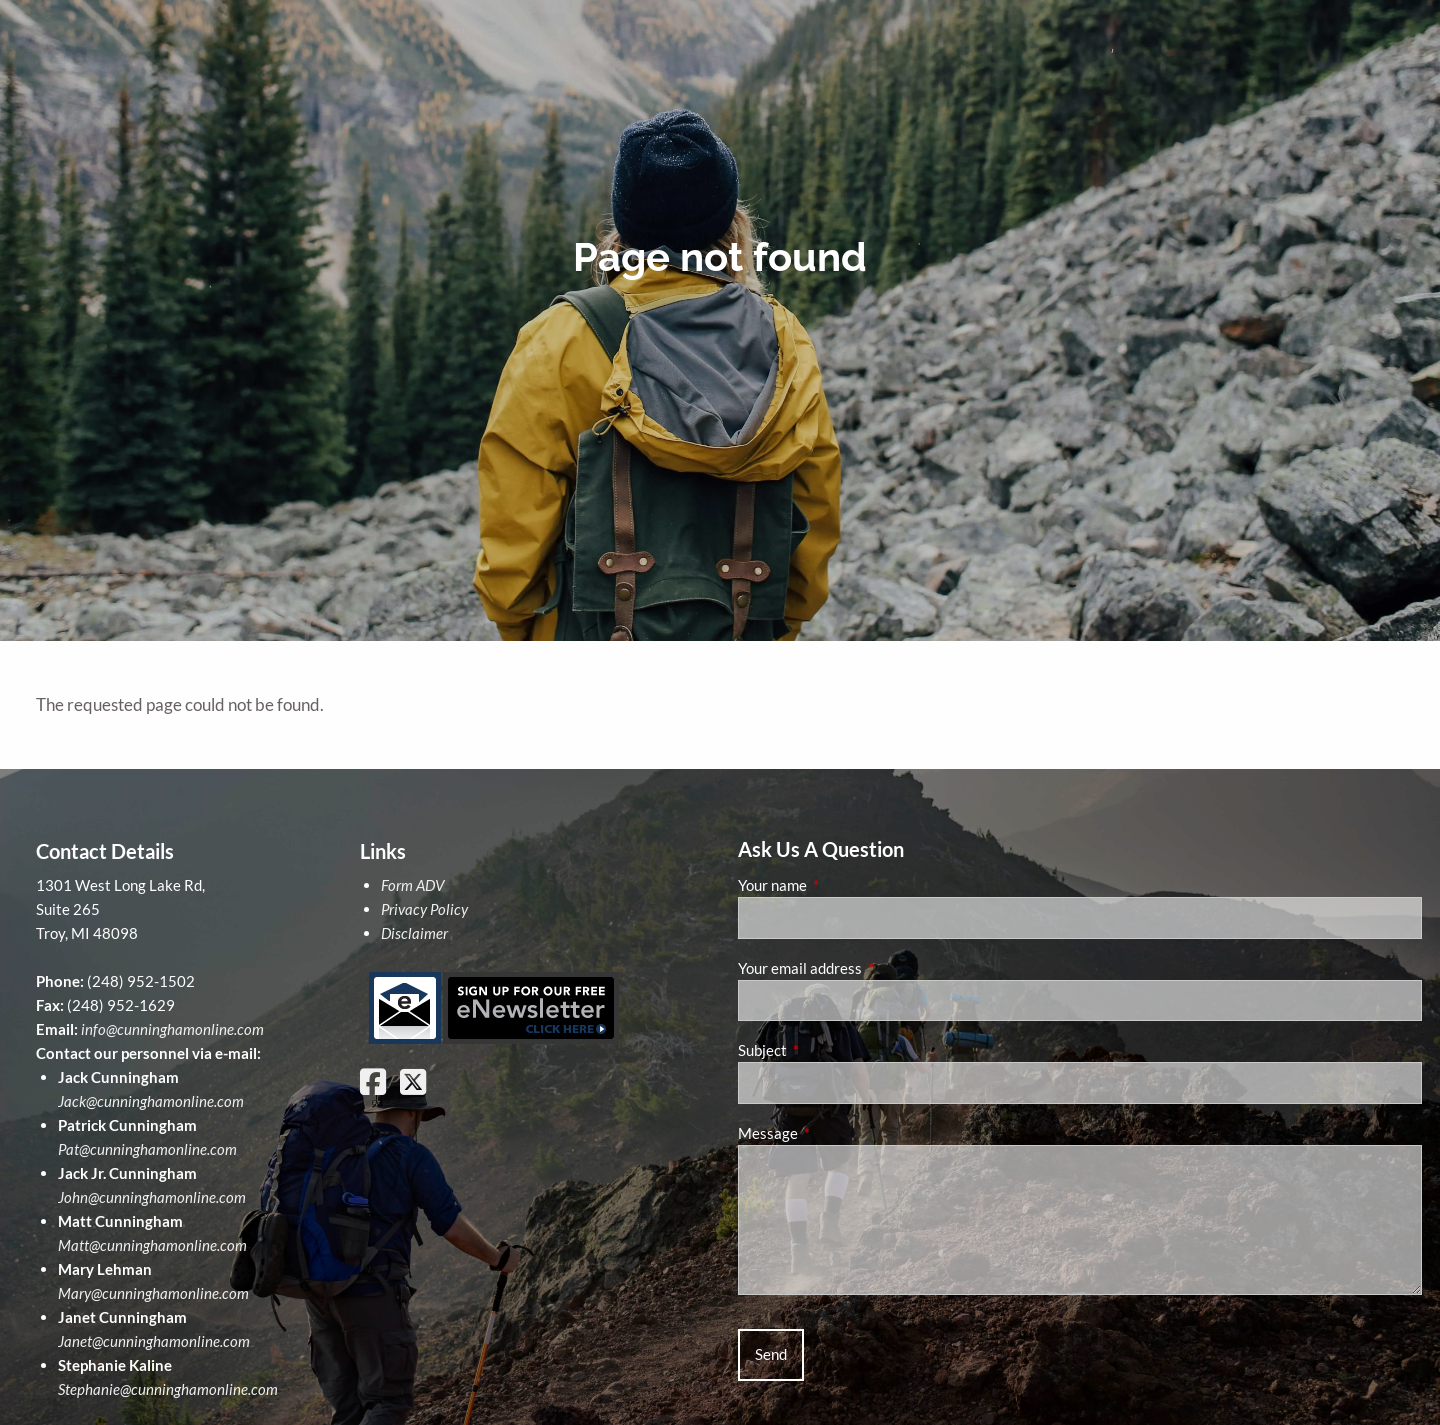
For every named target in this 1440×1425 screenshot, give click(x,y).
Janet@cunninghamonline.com (154, 1341)
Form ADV (412, 885)
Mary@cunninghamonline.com (153, 1293)
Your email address (869, 968)
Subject (832, 1050)
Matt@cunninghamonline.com (152, 1245)
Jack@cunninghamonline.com (151, 1101)
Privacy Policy (424, 909)
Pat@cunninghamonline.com (147, 1149)
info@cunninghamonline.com (172, 1029)
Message (837, 1133)
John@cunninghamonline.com (152, 1197)
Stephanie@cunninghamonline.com (168, 1389)
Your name (842, 885)
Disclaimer (414, 933)
